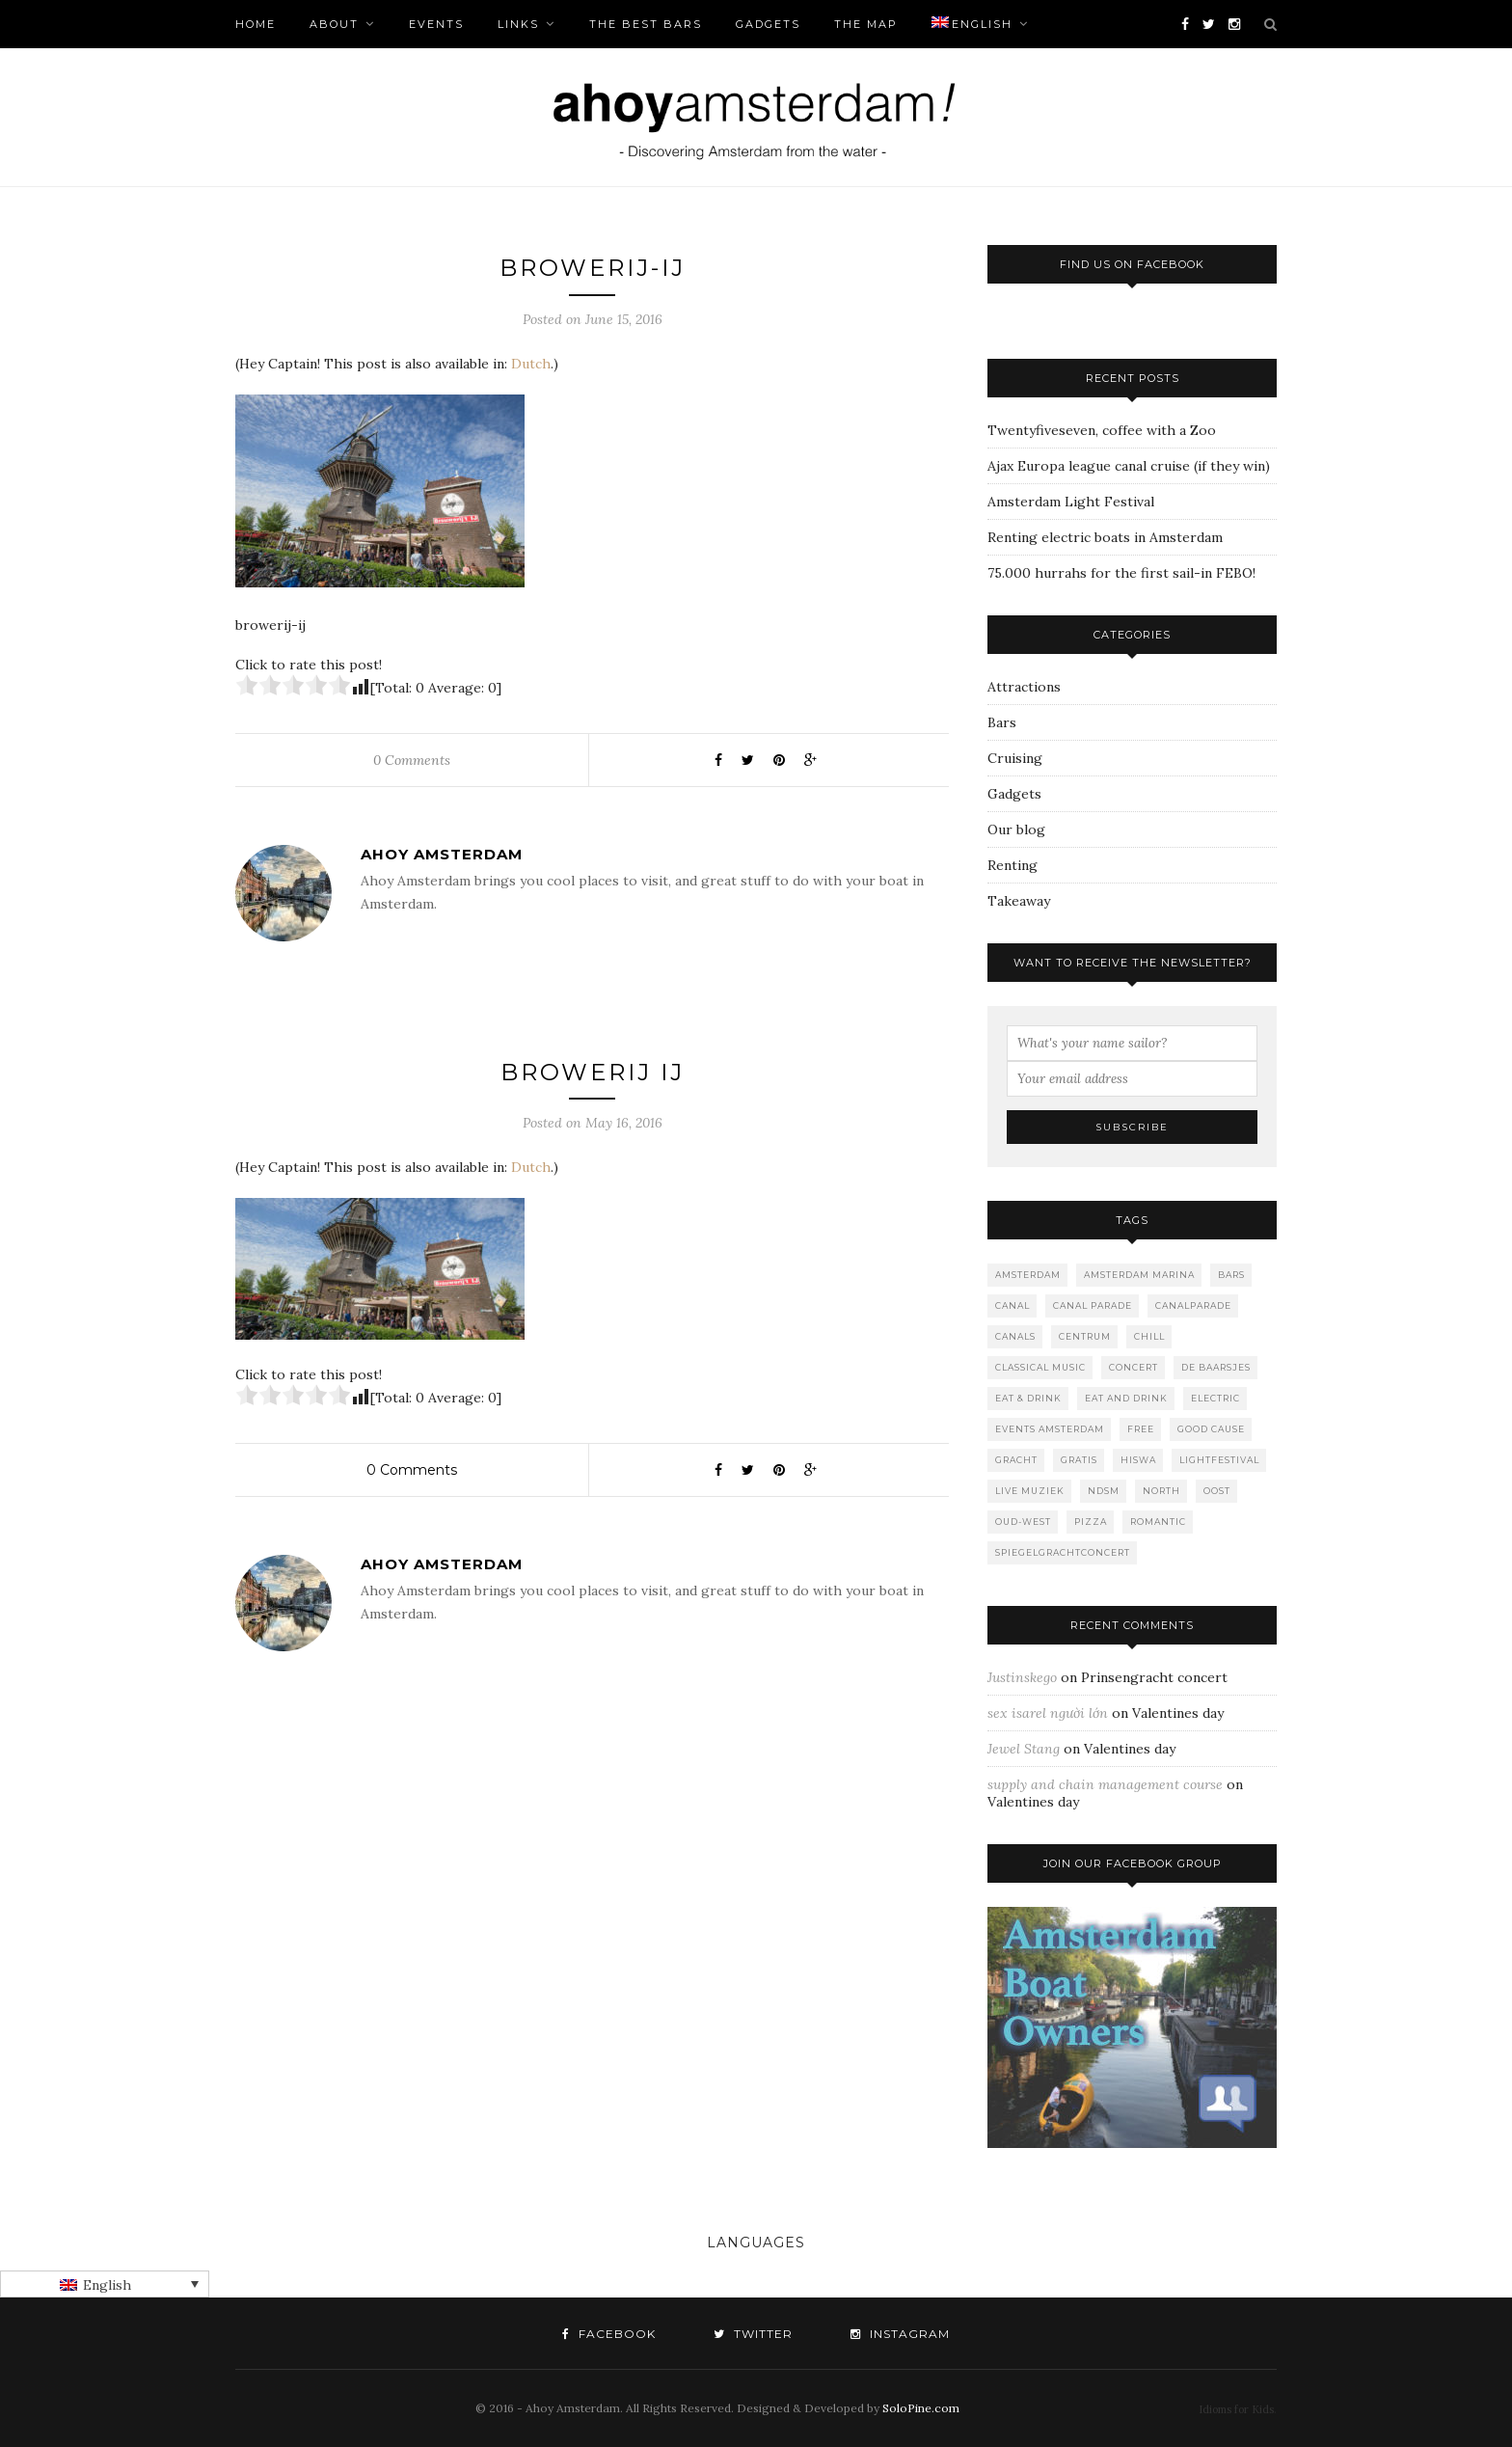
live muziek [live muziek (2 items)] (1030, 1490)
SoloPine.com (920, 2408)
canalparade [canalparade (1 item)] (1193, 1305)
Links (518, 24)
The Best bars (645, 24)
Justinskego (1022, 1677)
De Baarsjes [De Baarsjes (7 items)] (1216, 1367)
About (334, 24)
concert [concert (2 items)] (1133, 1367)
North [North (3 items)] (1161, 1490)
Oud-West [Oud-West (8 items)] (1023, 1521)
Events (436, 24)
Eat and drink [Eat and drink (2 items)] (1126, 1398)
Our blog (1016, 829)
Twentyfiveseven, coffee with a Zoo (1101, 430)
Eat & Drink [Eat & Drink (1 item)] (1028, 1398)
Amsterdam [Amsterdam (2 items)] (1028, 1274)
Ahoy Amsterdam (442, 854)
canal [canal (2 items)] (1012, 1305)
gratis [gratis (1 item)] (1079, 1460)
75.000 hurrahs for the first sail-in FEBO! (1121, 573)
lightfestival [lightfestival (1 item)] (1219, 1460)
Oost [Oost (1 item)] (1216, 1490)
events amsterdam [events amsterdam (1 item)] (1049, 1429)
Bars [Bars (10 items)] (1231, 1274)
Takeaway (1018, 901)
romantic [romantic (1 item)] (1158, 1521)
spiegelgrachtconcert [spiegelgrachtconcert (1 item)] (1062, 1552)
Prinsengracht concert (1154, 1677)
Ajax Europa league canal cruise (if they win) (1128, 466)
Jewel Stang (1023, 1748)
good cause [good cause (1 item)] (1211, 1429)
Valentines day (1178, 1713)
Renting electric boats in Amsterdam (1105, 537)
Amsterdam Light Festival (1070, 501)
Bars (1001, 722)
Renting (1012, 865)
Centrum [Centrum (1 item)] (1085, 1336)
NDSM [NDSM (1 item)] (1104, 1490)
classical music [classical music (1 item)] (1040, 1367)
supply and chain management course (1105, 1784)
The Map (866, 24)
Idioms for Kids (1236, 2409)
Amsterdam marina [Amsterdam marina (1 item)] (1139, 1274)
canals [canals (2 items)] (1015, 1336)
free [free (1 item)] (1140, 1429)
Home (255, 24)
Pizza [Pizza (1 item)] (1090, 1521)
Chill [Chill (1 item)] (1149, 1336)
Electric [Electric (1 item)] (1215, 1398)
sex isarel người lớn (1047, 1713)
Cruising (1014, 758)
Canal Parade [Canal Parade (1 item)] (1092, 1305)
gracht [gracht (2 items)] (1016, 1460)
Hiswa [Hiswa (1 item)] (1138, 1460)
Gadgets (768, 24)
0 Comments (411, 760)
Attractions (1024, 686)
